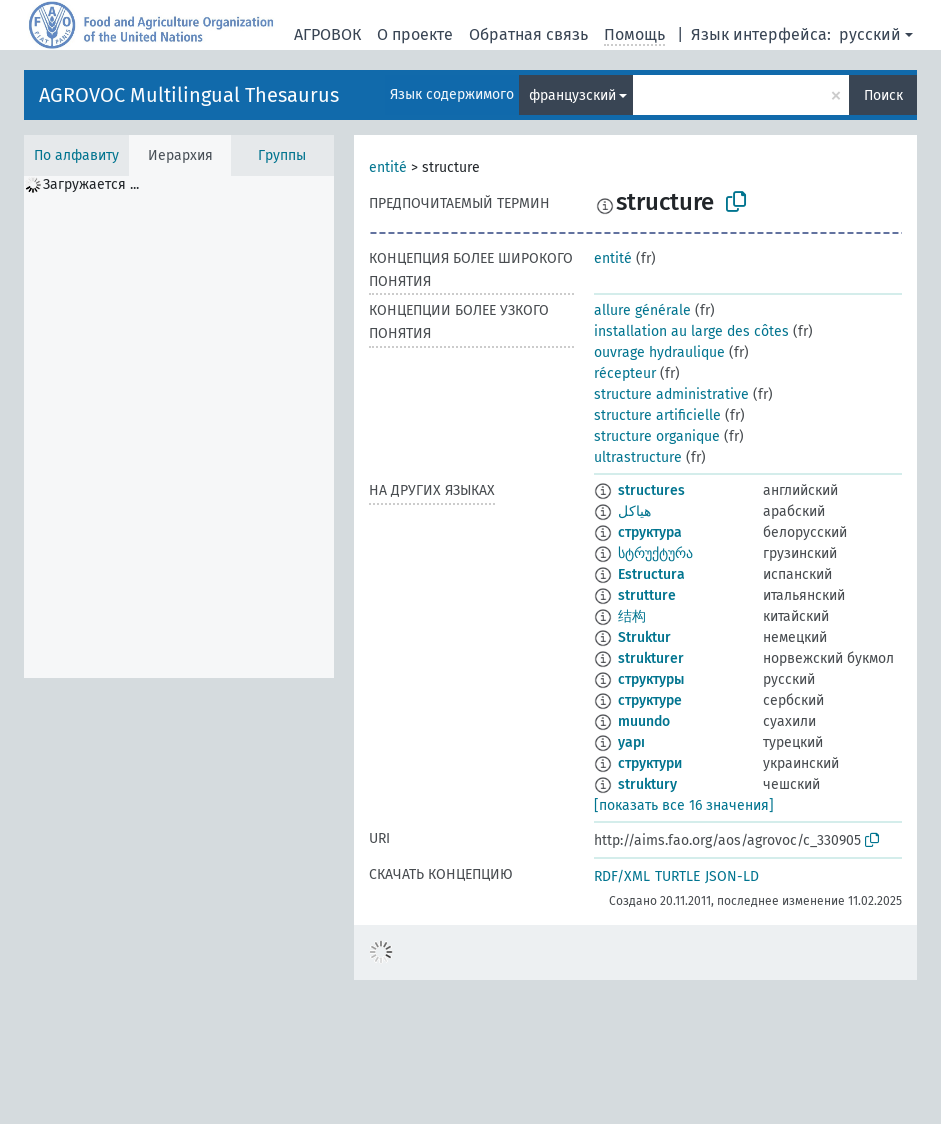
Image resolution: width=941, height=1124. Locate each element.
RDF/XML (622, 876)
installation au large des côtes (691, 331)
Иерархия (180, 155)
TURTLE (677, 876)
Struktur (644, 637)
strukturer (651, 658)
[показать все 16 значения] (684, 805)
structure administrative (671, 394)
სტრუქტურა (655, 553)
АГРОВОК (327, 34)
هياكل (634, 511)
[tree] (179, 427)
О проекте (415, 34)
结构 (632, 616)
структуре (650, 700)
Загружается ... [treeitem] (91, 184)
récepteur (625, 373)
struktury (647, 784)
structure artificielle (657, 415)
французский (572, 95)
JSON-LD (732, 876)
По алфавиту (76, 155)
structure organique (657, 436)
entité (388, 167)
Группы (282, 155)
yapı (631, 742)
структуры (651, 679)
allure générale (642, 310)
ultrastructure (638, 457)
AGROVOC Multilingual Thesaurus (189, 95)
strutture (647, 595)
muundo (644, 721)
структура (650, 532)
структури (650, 763)
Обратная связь (528, 34)
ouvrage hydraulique (659, 352)
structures (651, 490)
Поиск (883, 95)
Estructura (651, 574)
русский (870, 34)
